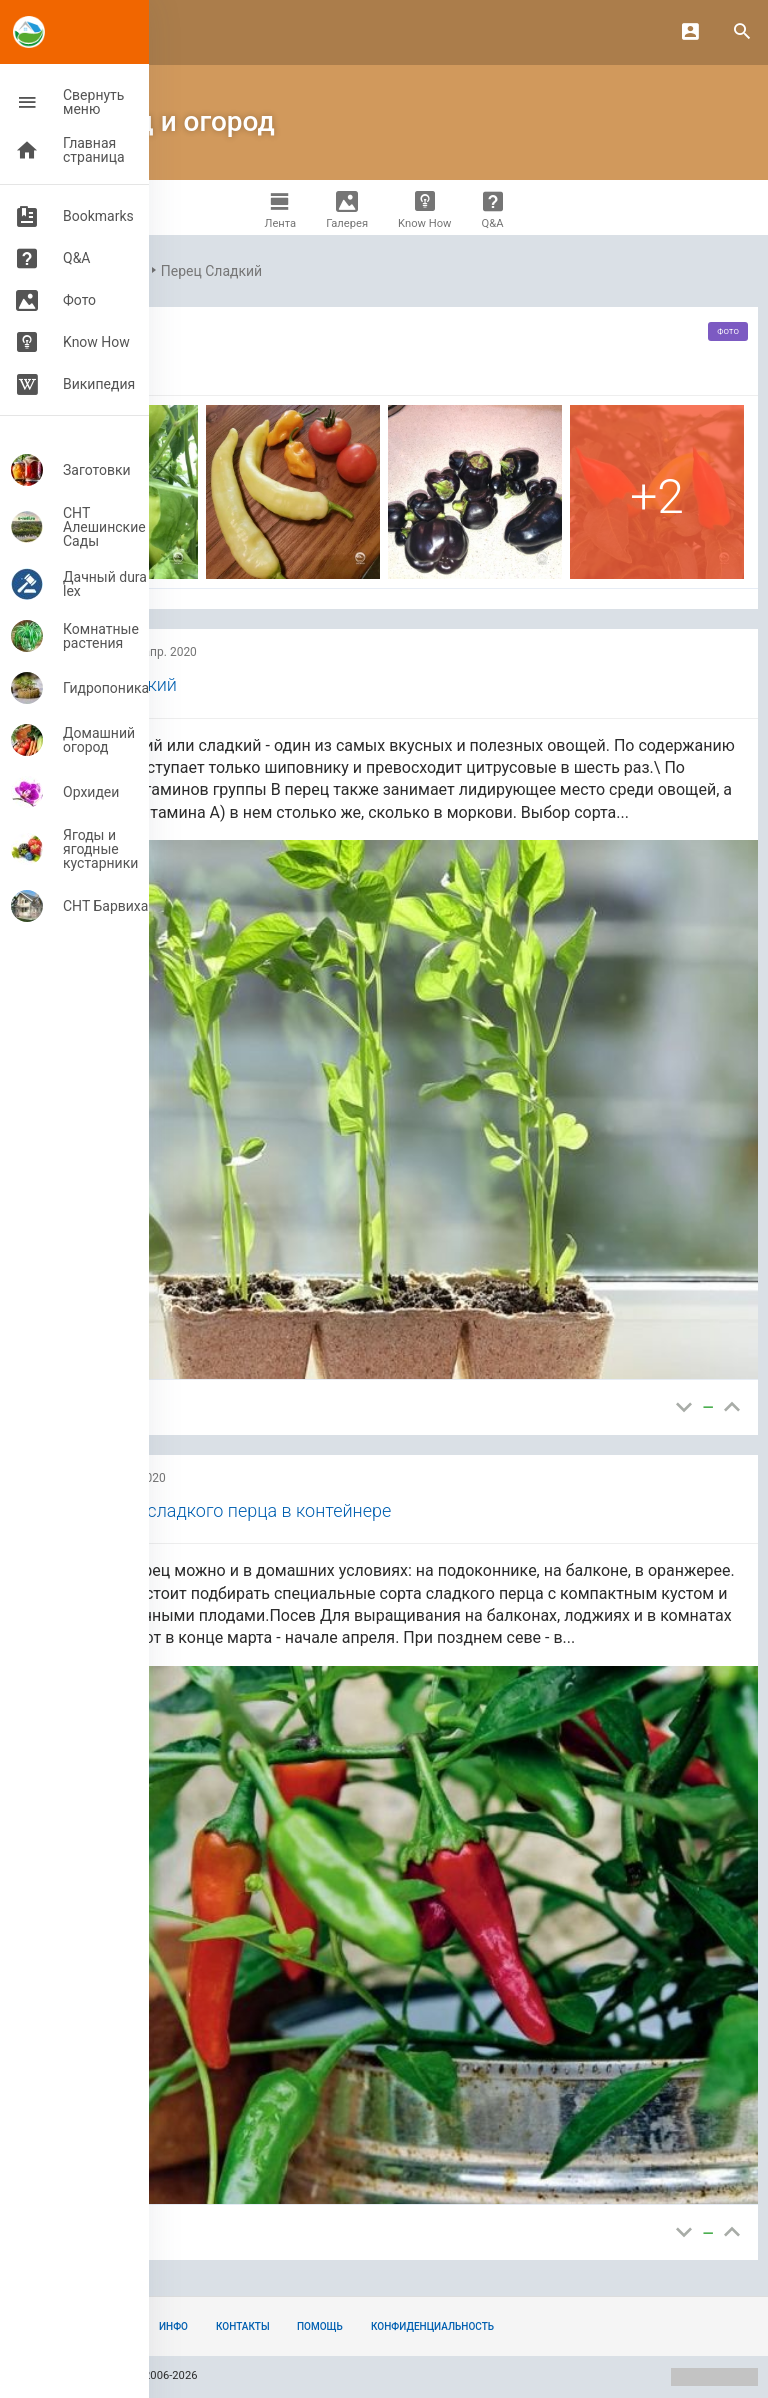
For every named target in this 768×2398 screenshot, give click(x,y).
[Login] (690, 32)
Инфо (173, 2326)
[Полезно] (732, 1407)
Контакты (243, 2326)
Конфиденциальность (432, 2326)
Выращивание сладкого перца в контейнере (208, 1510)
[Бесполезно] (684, 1407)
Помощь (320, 2326)
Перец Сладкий (211, 271)
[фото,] (293, 492)
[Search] (742, 32)
